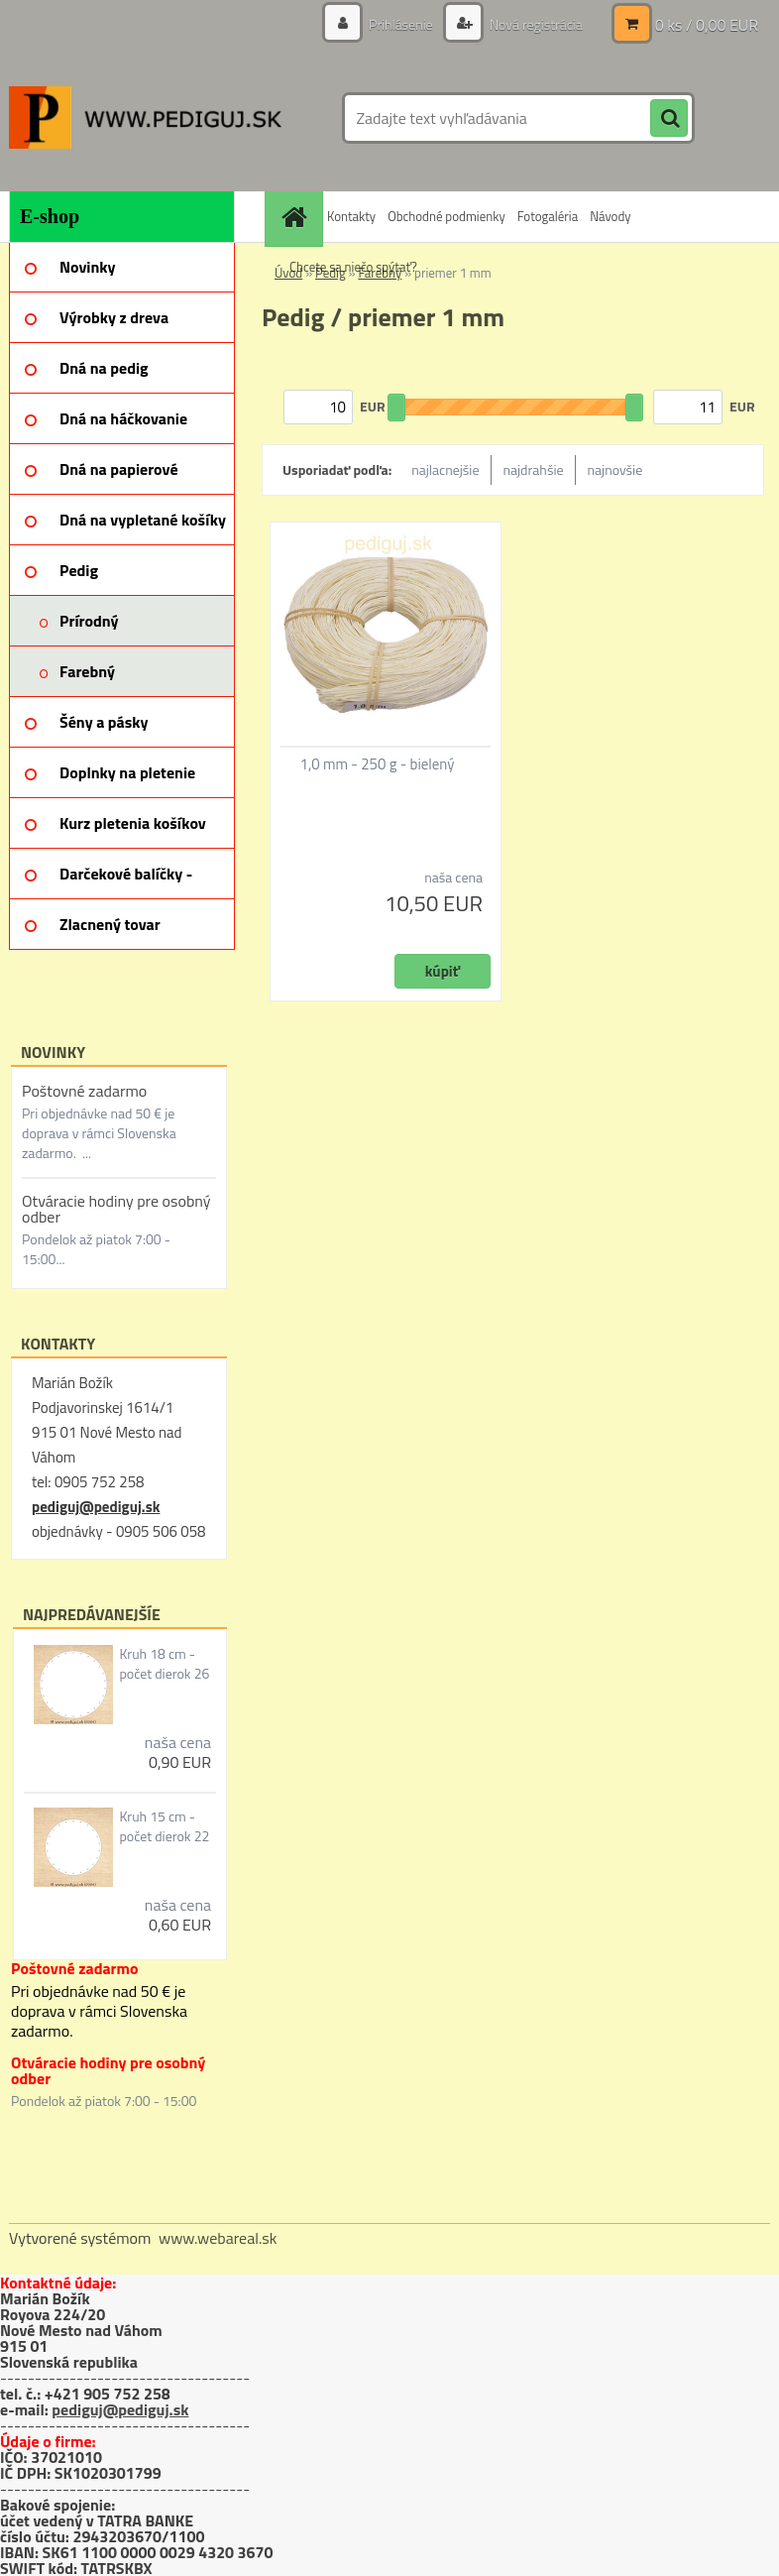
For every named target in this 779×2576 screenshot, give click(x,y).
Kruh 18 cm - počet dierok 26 (164, 1664)
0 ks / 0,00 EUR (706, 25)
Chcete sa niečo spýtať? (353, 267)
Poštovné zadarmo (84, 1091)
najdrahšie (533, 469)
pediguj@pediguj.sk (96, 1506)
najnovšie (615, 469)
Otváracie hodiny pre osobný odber (116, 1209)
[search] (669, 119)
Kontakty (351, 216)
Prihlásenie (401, 24)
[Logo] (145, 118)
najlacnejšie (445, 469)
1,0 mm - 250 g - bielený (377, 764)
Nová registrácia (535, 24)
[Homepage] (296, 216)
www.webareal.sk (218, 2238)
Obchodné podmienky (446, 216)
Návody (610, 216)
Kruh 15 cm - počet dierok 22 (164, 1826)
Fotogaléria (547, 216)
